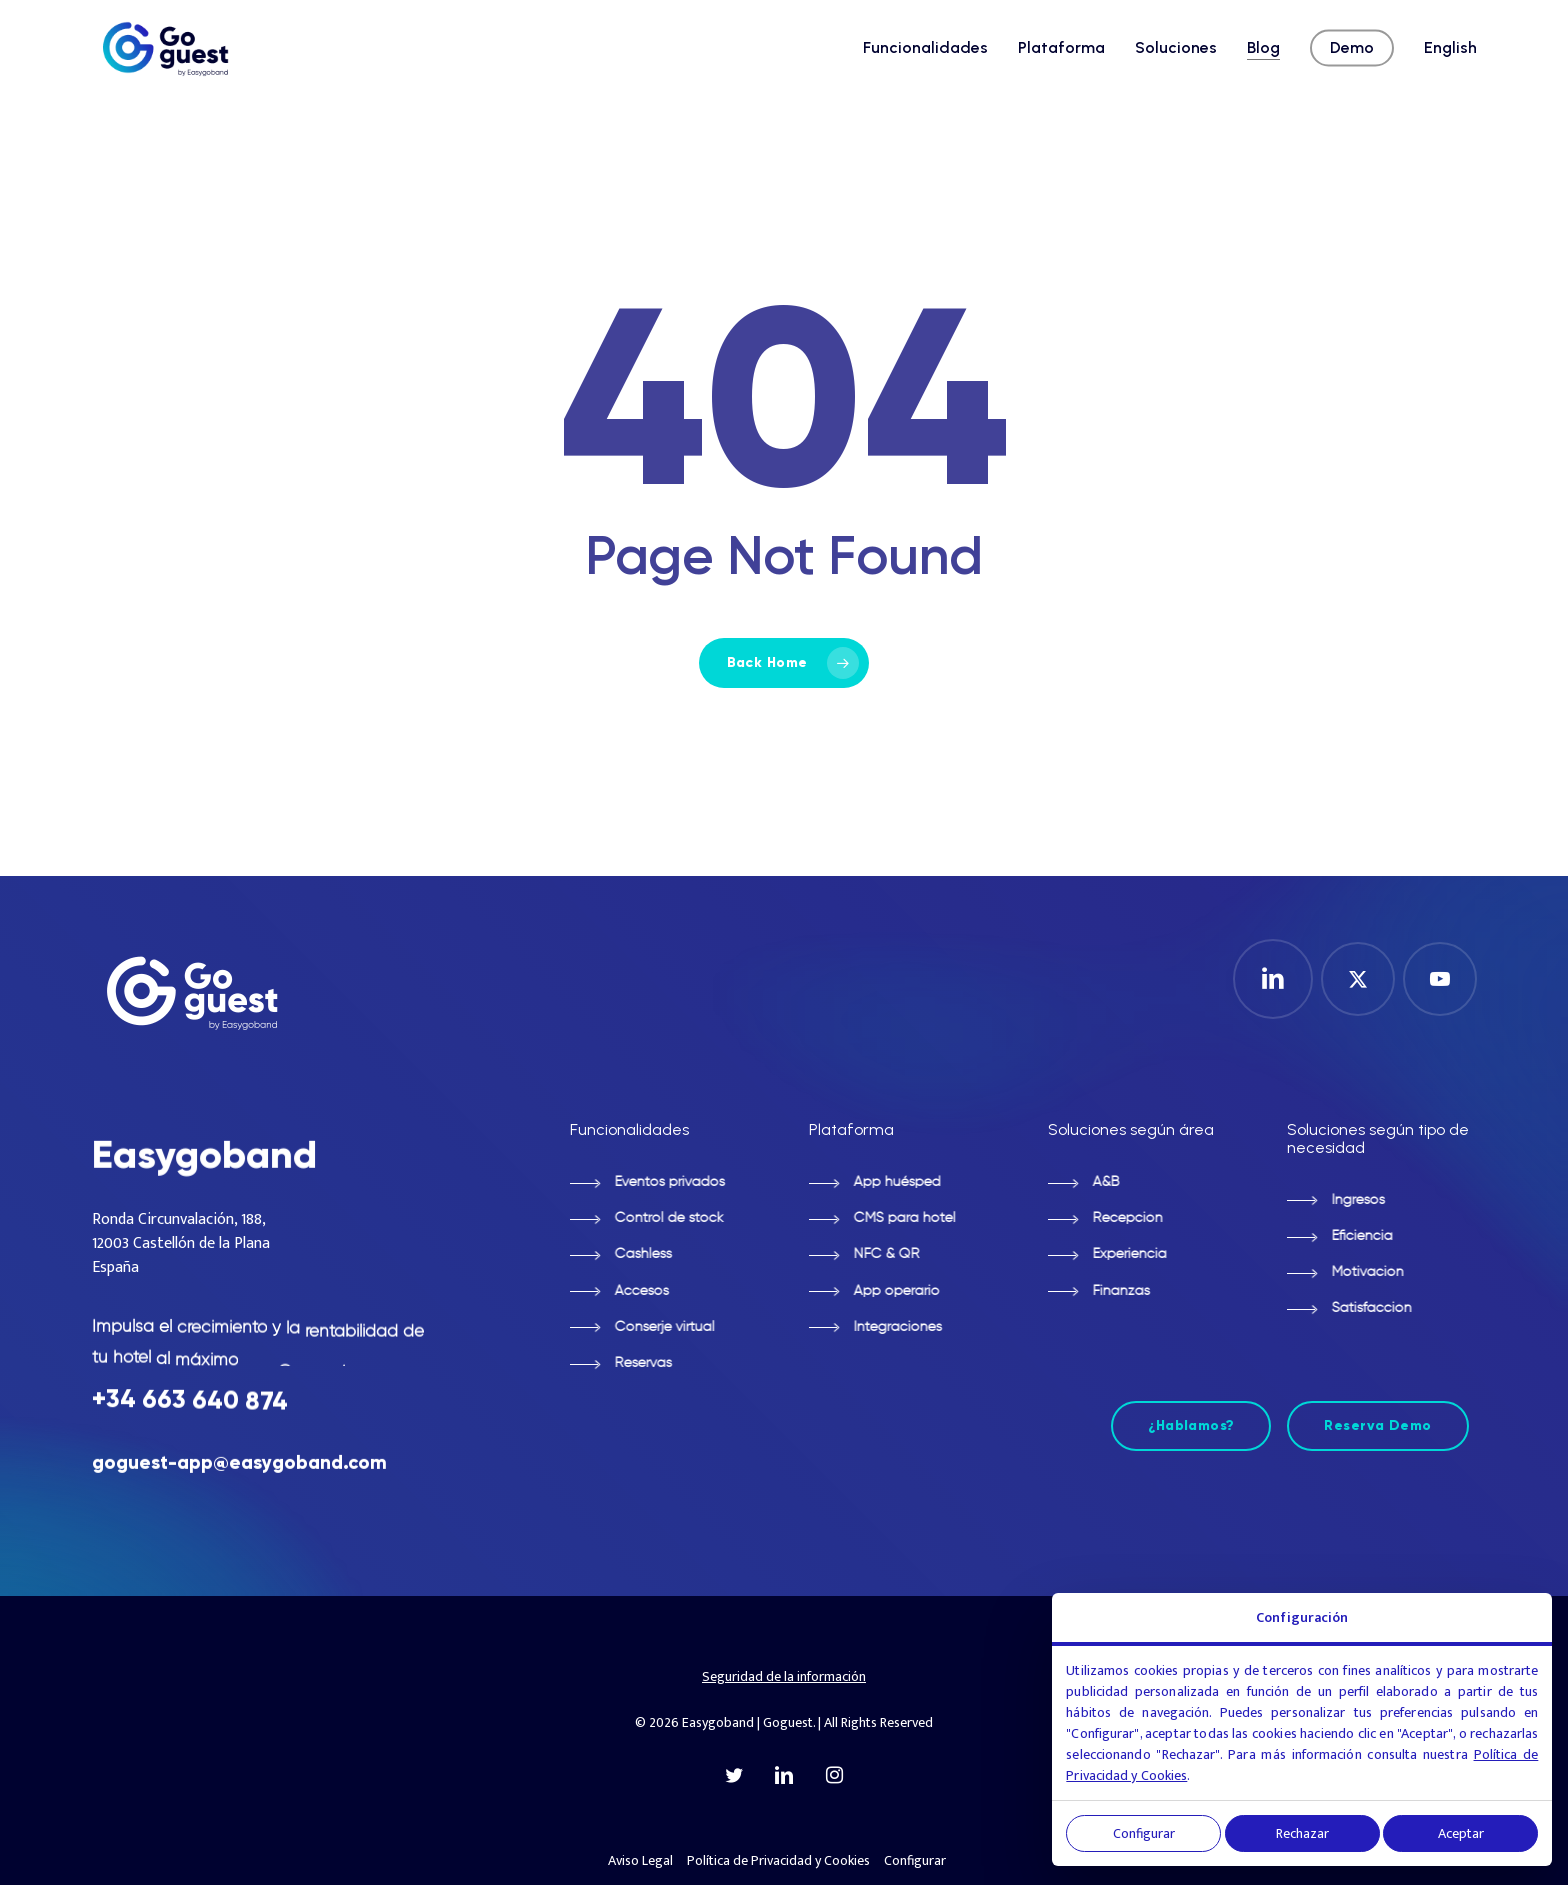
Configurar (1144, 1833)
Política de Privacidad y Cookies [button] (778, 1860)
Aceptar (1461, 1833)
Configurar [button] (915, 1860)
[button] (645, 1183)
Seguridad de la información (784, 1676)
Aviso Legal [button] (640, 1860)
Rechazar (1302, 1833)
